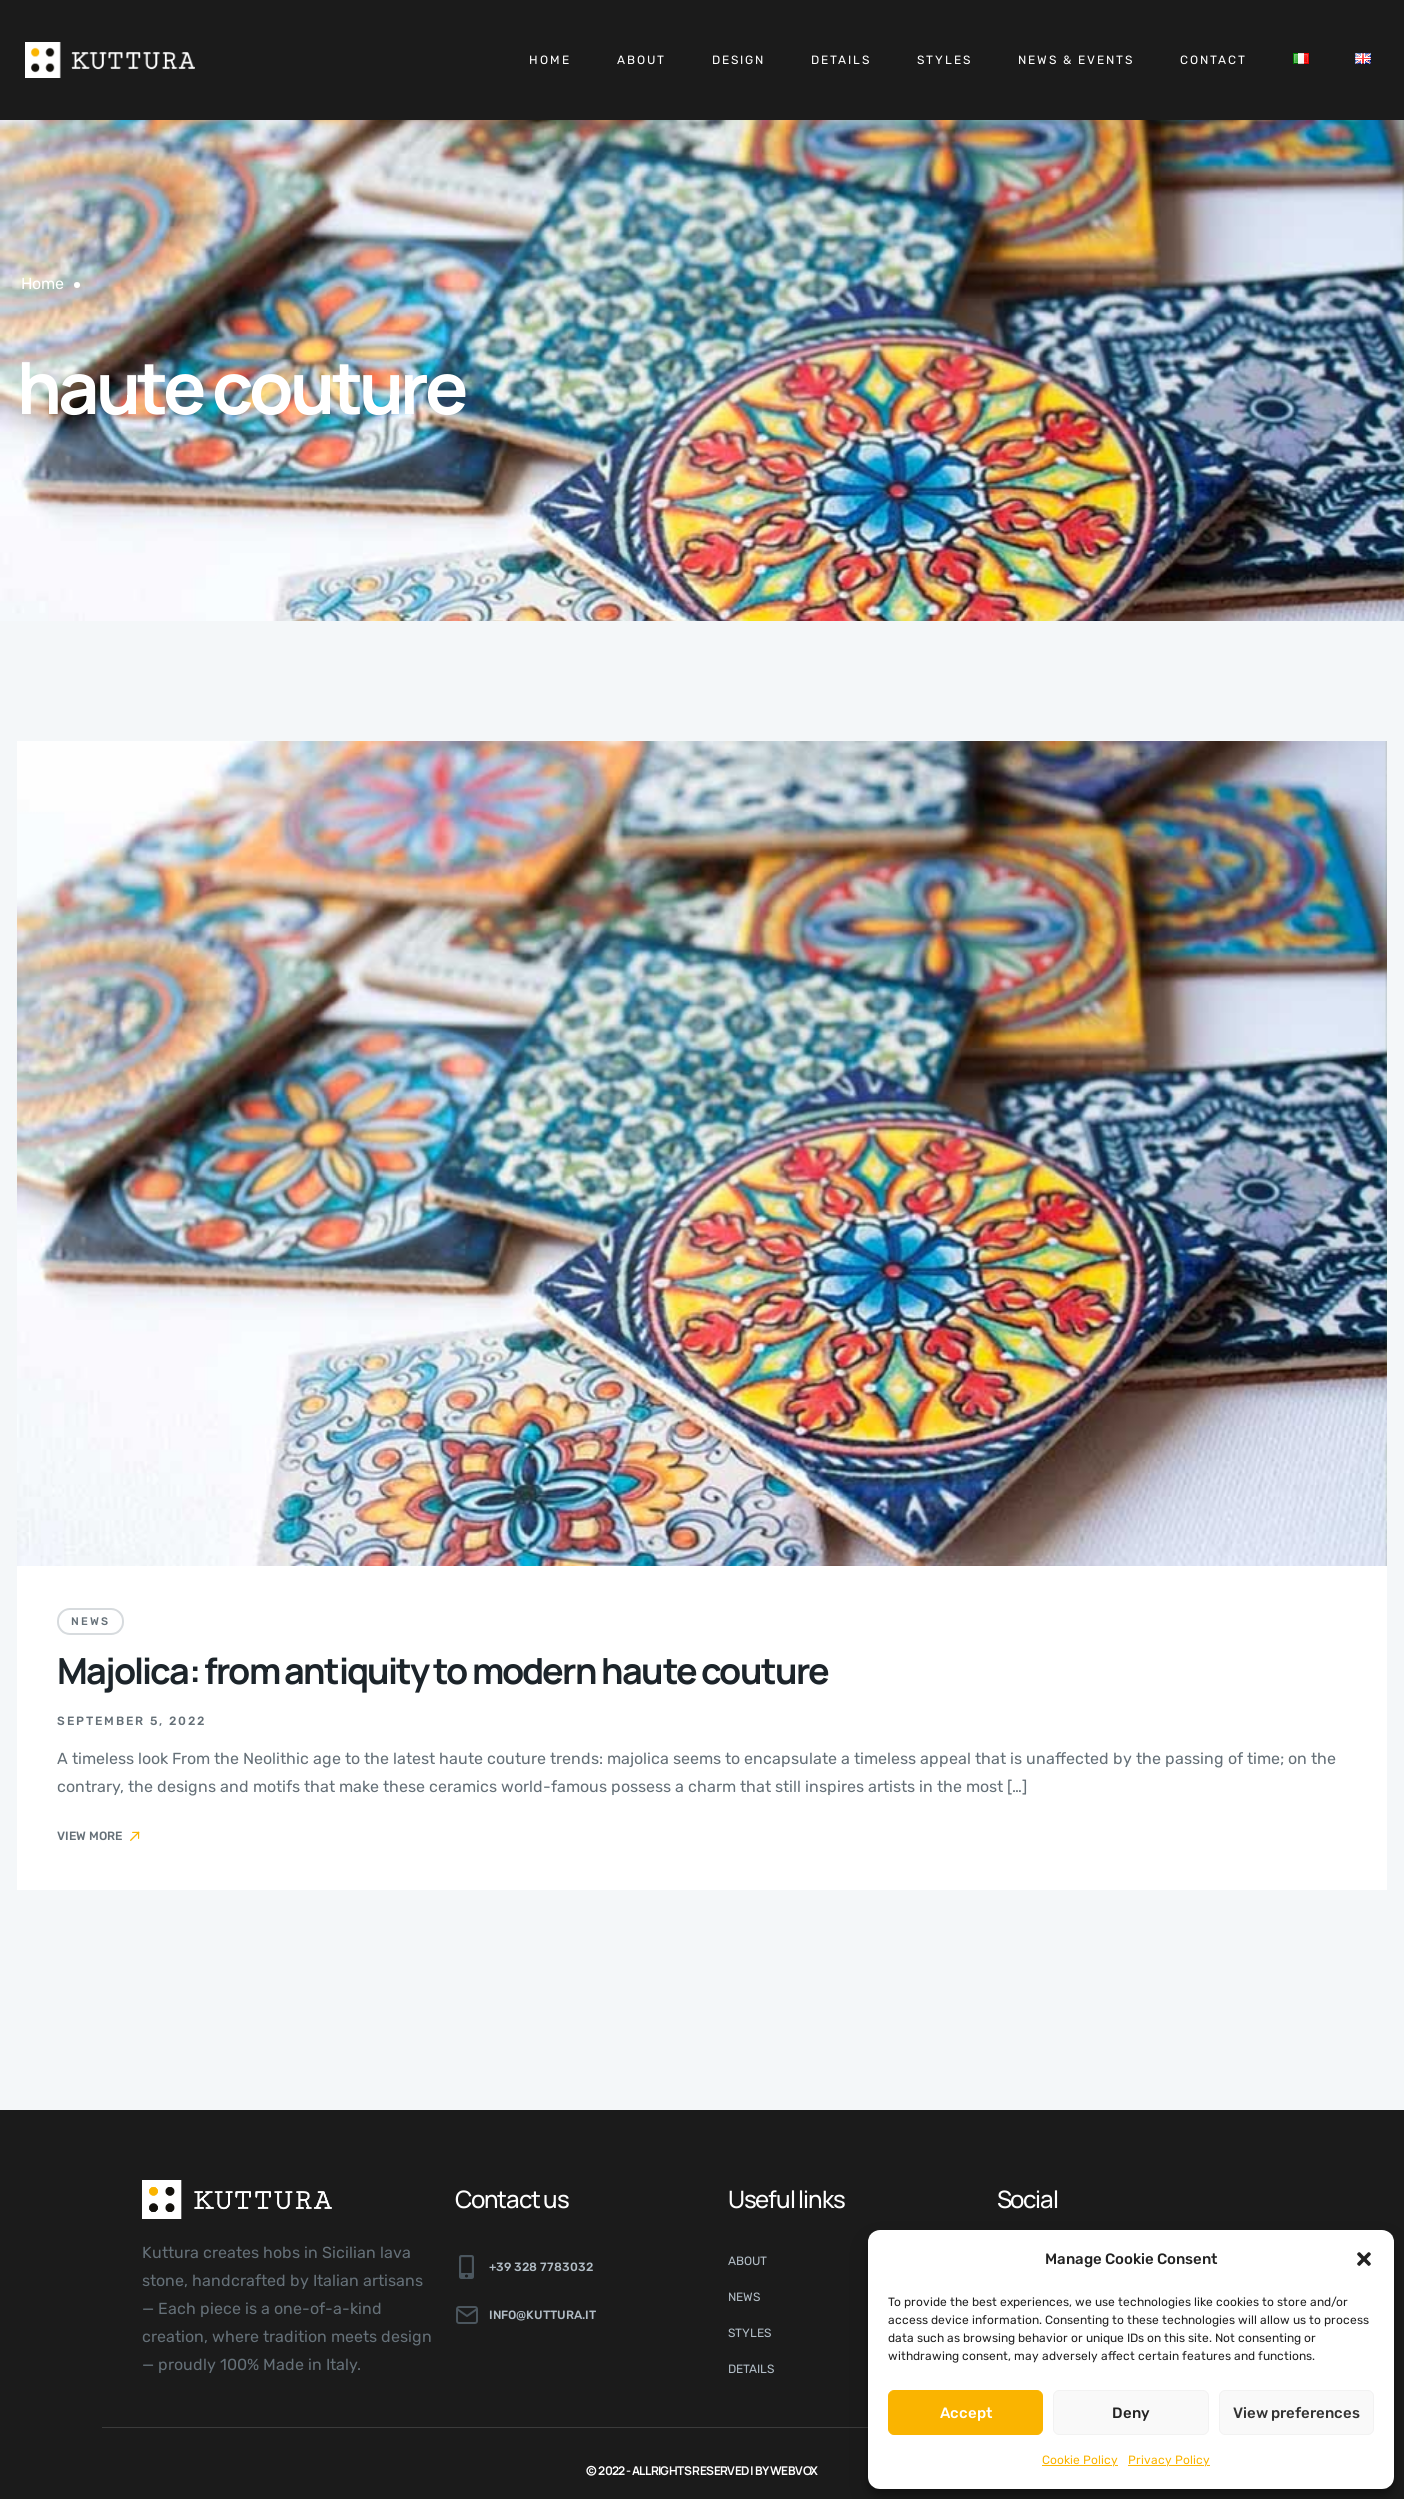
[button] (1364, 2259)
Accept (966, 2413)
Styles (944, 60)
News (90, 1621)
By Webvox (786, 2470)
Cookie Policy (1080, 2460)
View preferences (1296, 2413)
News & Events (1076, 60)
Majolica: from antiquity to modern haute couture (443, 1670)
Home (550, 60)
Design (738, 60)
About (641, 60)
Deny (1131, 2413)
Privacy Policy (1169, 2460)
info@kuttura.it (542, 2315)
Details (841, 60)
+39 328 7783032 (541, 2267)
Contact (1213, 60)
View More (100, 1836)
